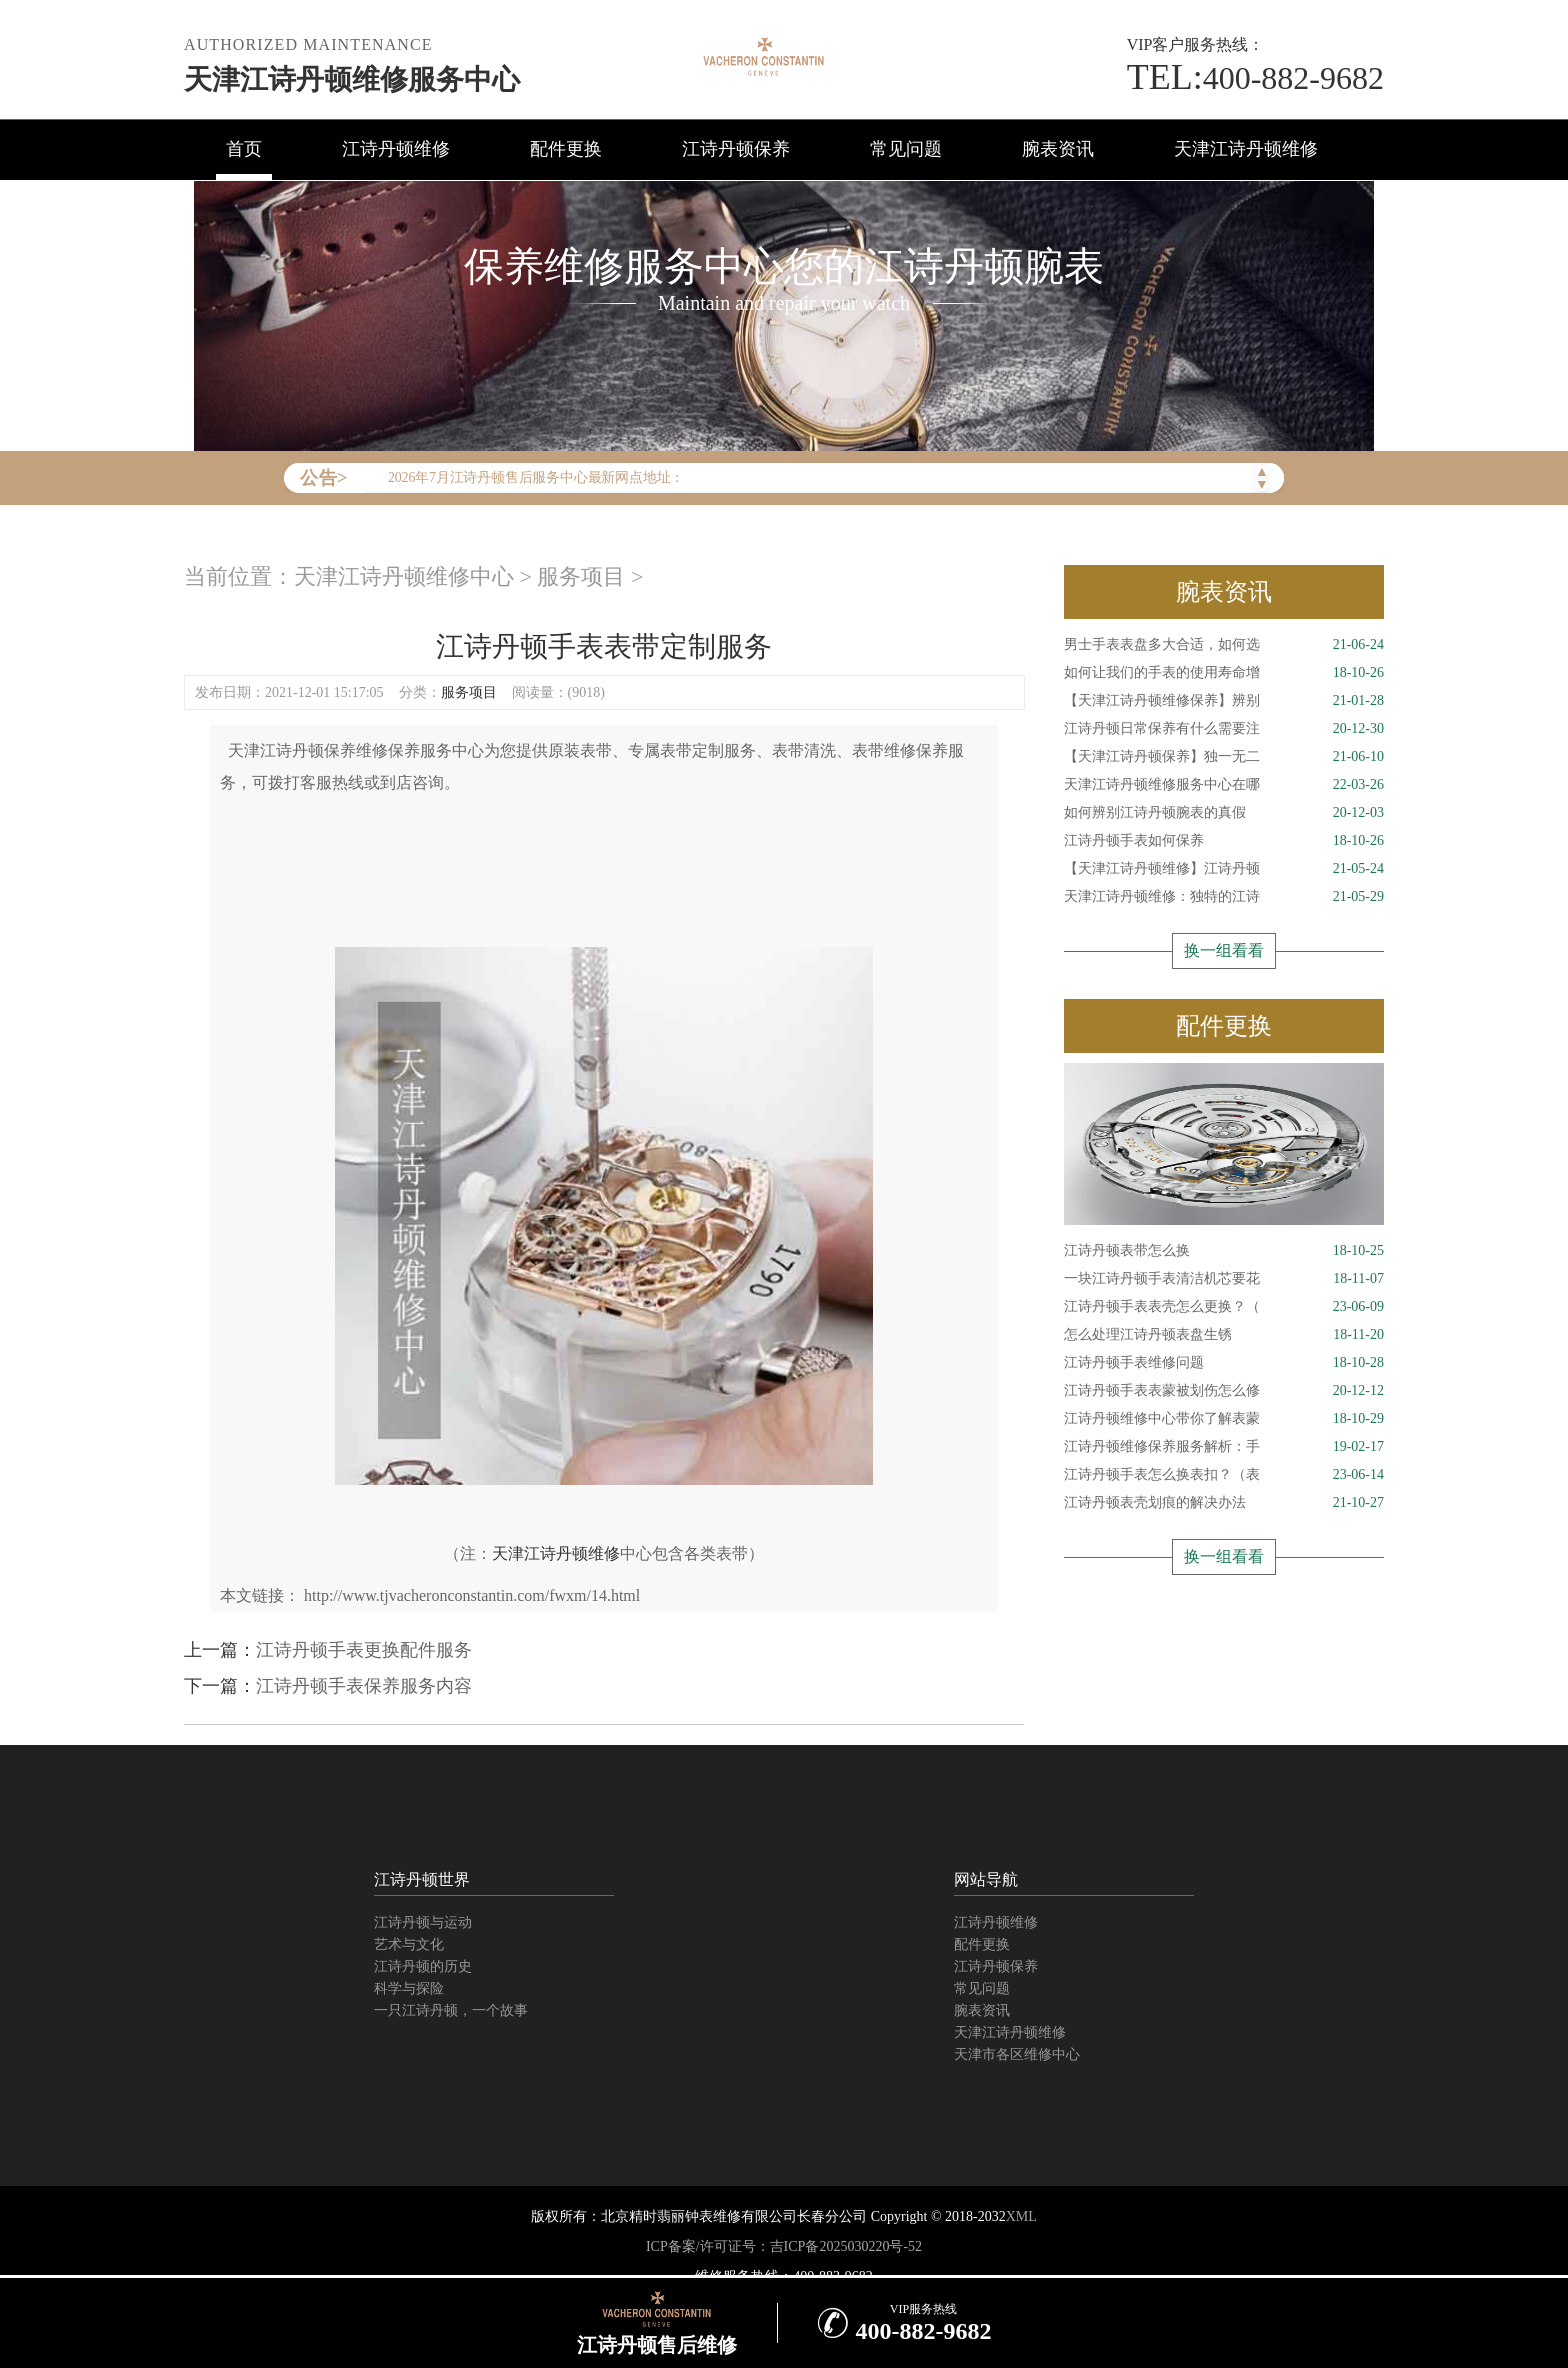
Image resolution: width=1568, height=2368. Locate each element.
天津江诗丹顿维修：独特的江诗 (1224, 897)
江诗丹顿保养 (736, 149)
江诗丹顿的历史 (423, 1966)
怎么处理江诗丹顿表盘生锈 (1224, 1335)
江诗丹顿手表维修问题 (1224, 1363)
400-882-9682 (1255, 78)
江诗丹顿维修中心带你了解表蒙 (1224, 1419)
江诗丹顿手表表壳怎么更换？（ (1224, 1307)
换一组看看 (1224, 950)
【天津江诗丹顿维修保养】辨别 (1224, 701)
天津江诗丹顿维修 (1246, 149)
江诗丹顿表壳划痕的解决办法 (1224, 1503)
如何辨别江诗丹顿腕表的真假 (1224, 813)
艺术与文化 (409, 1944)
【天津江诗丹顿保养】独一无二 (1224, 757)
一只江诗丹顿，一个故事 (451, 2010)
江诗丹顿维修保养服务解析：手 (1224, 1447)
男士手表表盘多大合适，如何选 (1224, 645)
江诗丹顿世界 (422, 1879)
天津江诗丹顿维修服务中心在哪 (1224, 785)
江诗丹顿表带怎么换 (1224, 1251)
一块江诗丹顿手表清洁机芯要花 (1224, 1279)
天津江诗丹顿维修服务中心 (352, 79)
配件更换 (566, 149)
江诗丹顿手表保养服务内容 (364, 1686)
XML (1021, 2216)
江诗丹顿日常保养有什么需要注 (1224, 729)
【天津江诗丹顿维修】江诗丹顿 (1224, 869)
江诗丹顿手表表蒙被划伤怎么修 (1224, 1391)
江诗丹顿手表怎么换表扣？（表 (1224, 1475)
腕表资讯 (1058, 149)
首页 (244, 149)
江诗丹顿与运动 (423, 1922)
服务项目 (581, 576)
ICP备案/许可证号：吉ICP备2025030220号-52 (784, 2246)
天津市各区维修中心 (1017, 2054)
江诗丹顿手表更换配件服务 (364, 1650)
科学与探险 (409, 1988)
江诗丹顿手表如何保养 (1224, 841)
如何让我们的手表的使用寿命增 (1224, 673)
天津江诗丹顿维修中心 (404, 576)
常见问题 (906, 149)
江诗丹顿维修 (396, 149)
